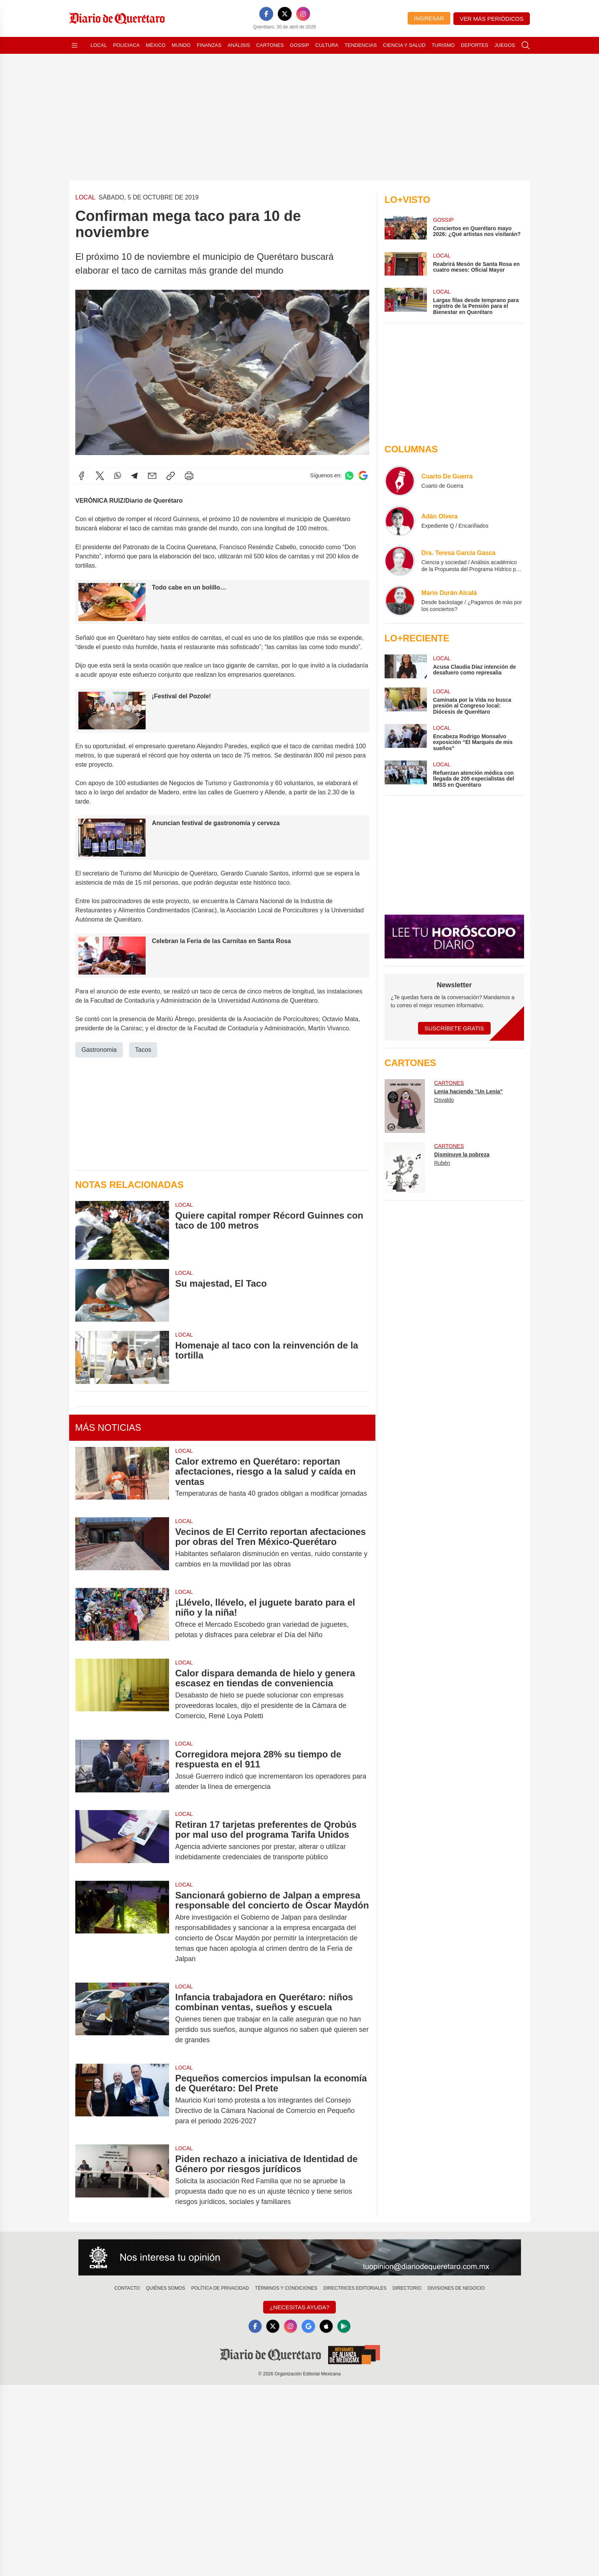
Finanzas (209, 45)
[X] (285, 14)
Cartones (270, 45)
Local (99, 45)
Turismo (443, 45)
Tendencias (361, 45)
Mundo (181, 45)
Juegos (504, 45)
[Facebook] (266, 14)
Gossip (299, 45)
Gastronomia (99, 1049)
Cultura (326, 45)
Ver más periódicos (492, 18)
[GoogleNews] (308, 2327)
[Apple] (327, 2327)
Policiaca (126, 45)
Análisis (238, 45)
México (156, 45)
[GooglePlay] (345, 2327)
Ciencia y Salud (404, 45)
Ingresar (429, 18)
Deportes (474, 45)
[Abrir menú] (74, 45)
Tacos (143, 1049)
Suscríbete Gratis (454, 1028)
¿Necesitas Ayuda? (299, 2307)
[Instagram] (303, 14)
